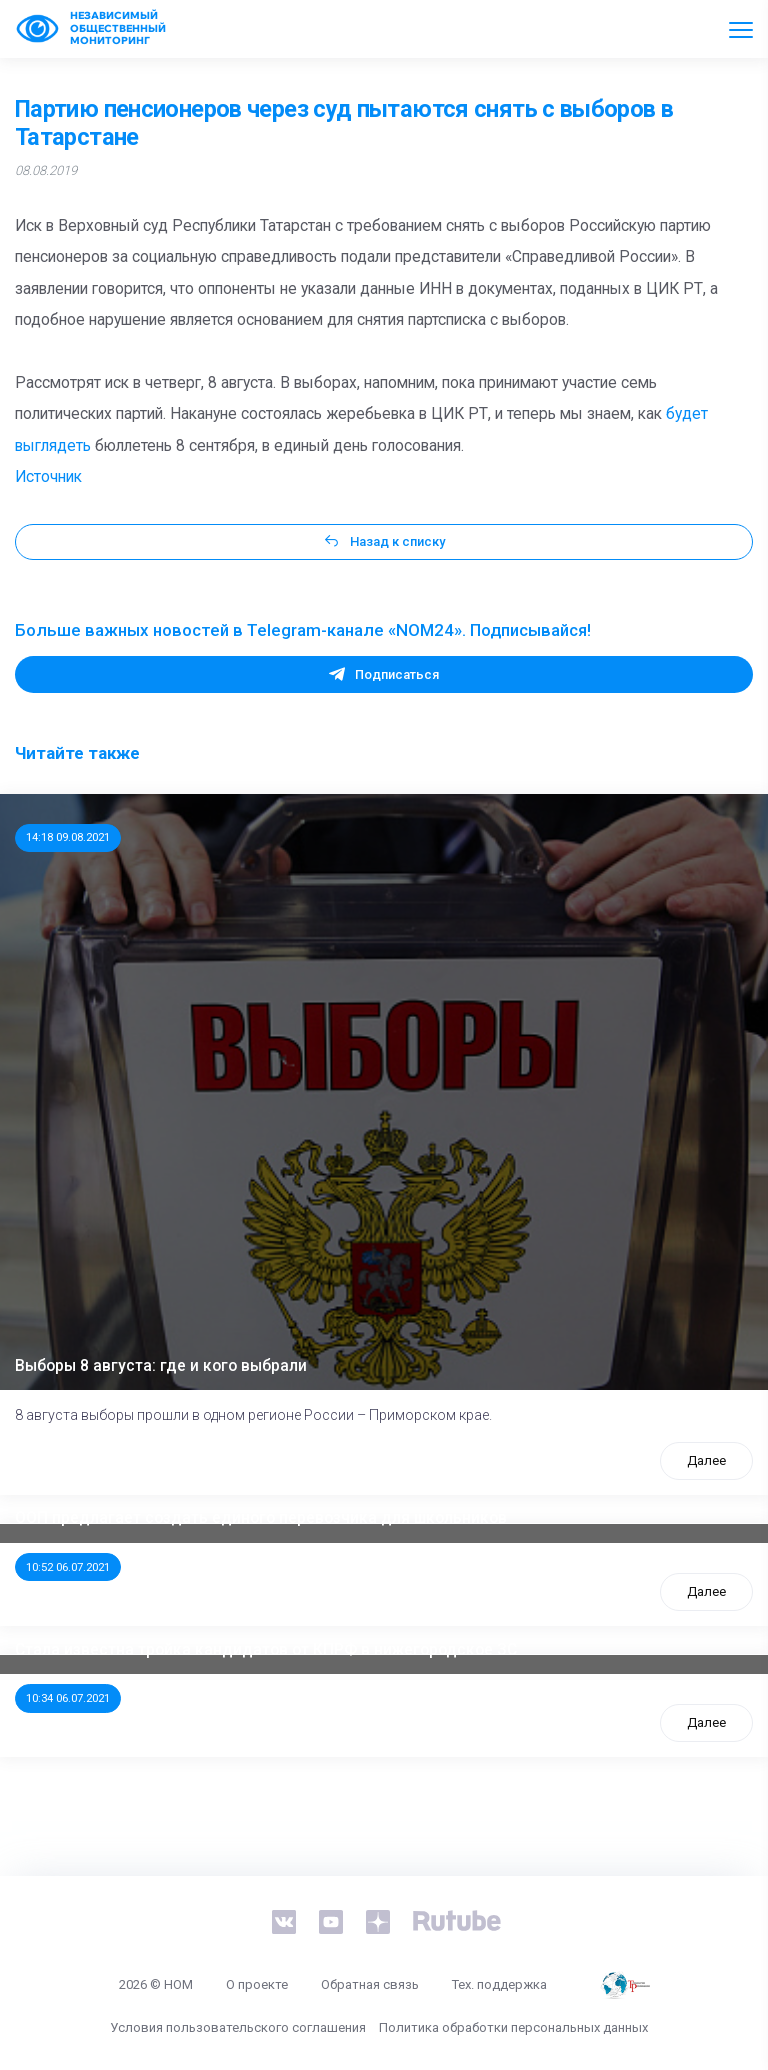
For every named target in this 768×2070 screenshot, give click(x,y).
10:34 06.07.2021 (68, 1698)
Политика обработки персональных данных (513, 2027)
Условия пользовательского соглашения (238, 2027)
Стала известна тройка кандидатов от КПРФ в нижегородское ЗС (266, 1650)
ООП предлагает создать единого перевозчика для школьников (261, 1518)
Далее (706, 1460)
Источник (48, 477)
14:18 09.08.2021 (68, 837)
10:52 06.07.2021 (68, 1567)
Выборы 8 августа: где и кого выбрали (161, 1366)
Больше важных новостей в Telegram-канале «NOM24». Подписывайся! (303, 630)
